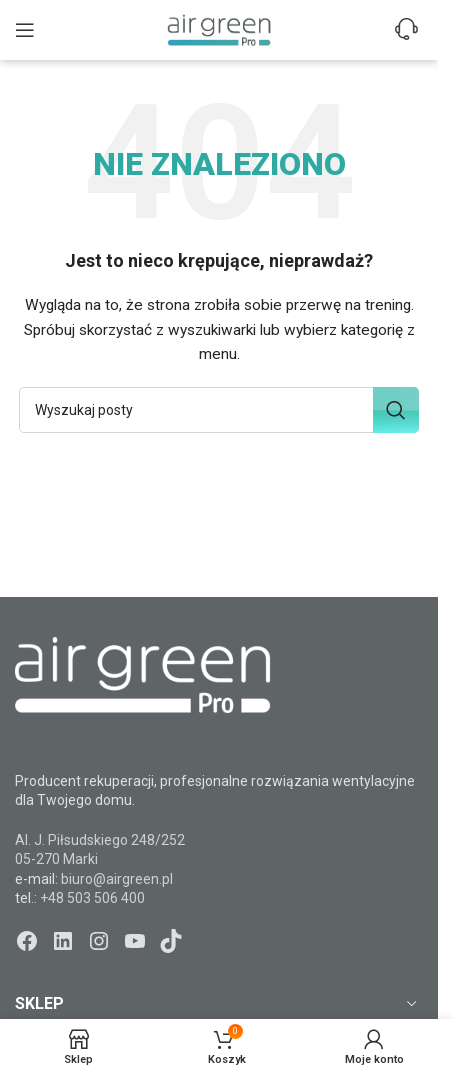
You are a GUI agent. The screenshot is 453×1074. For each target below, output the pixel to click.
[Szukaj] (219, 410)
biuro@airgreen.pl (117, 879)
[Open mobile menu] (25, 30)
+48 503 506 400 (92, 898)
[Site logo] (219, 29)
